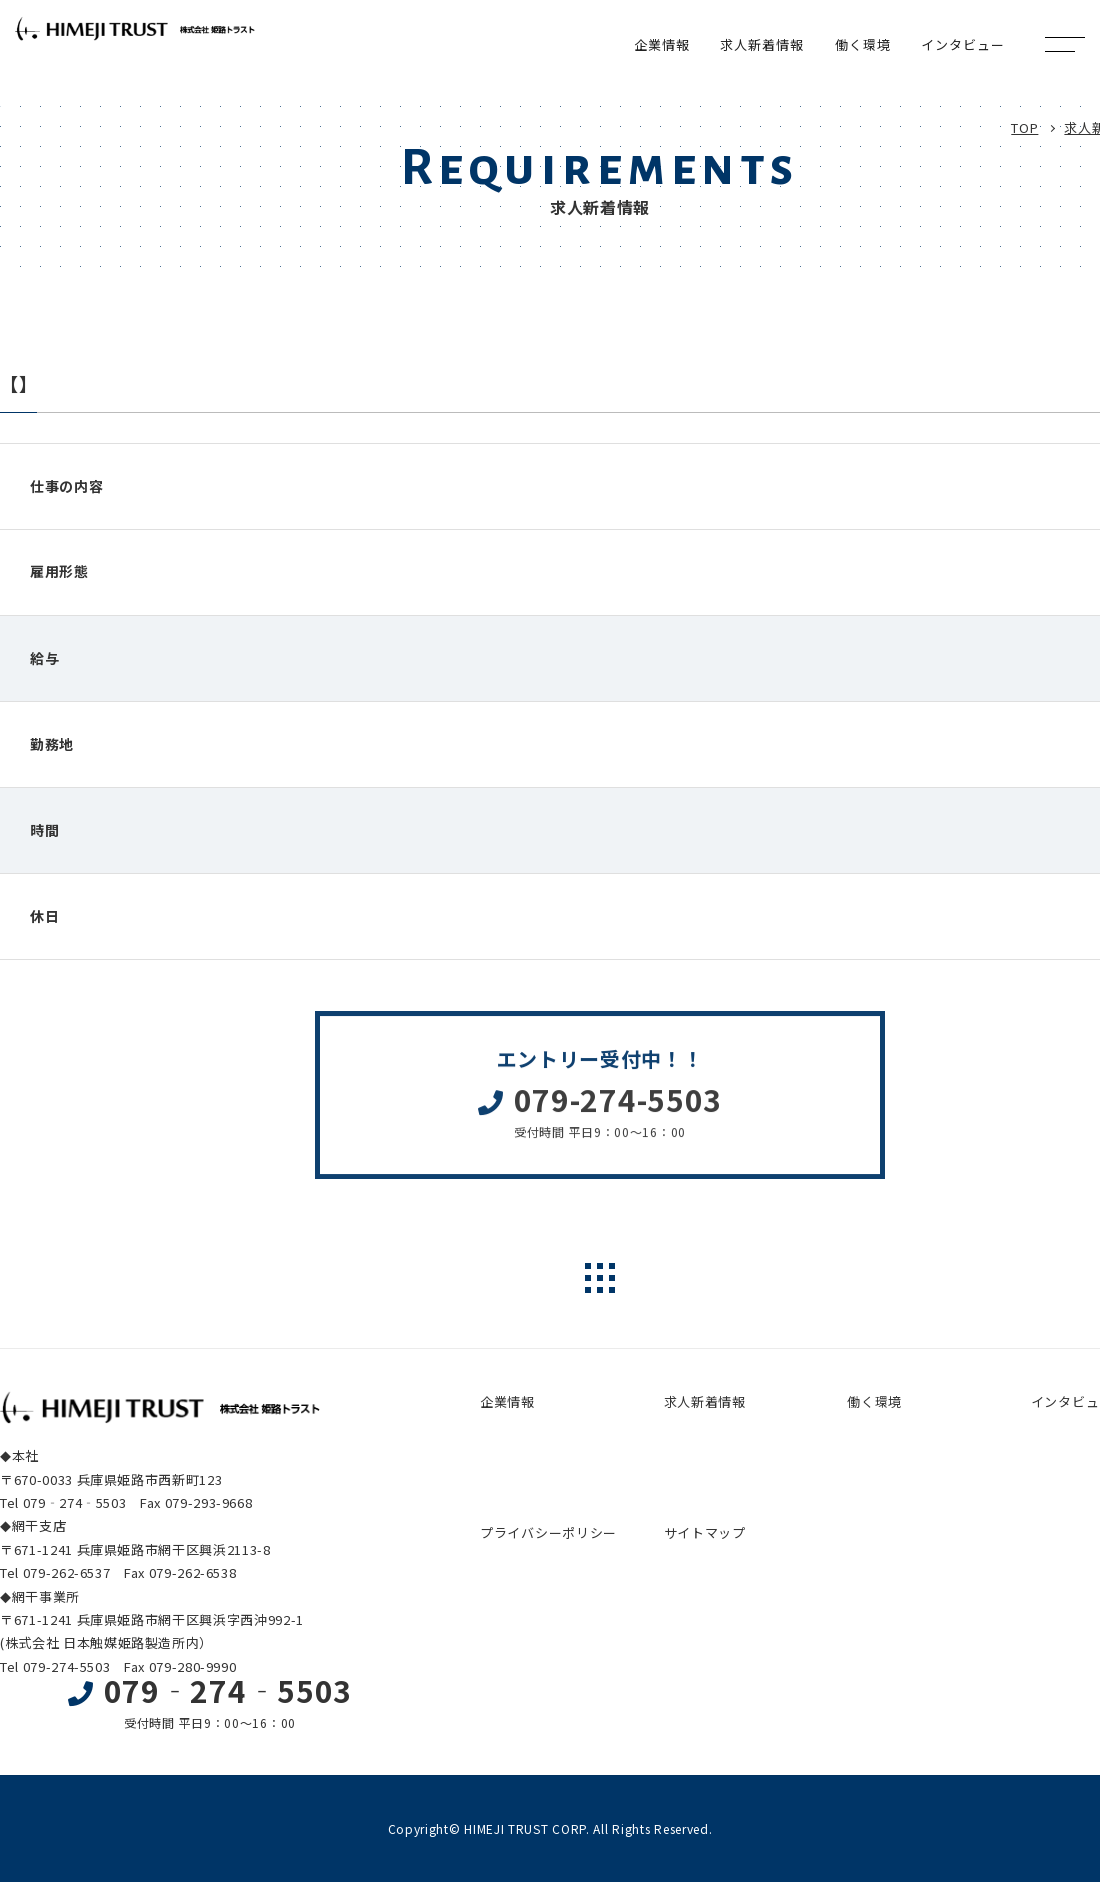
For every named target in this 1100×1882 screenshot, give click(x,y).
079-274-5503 (618, 1109)
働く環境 (874, 1401)
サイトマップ (705, 1532)
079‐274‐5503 (228, 1690)
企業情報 (507, 1401)
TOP (1024, 127)
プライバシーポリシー (548, 1532)
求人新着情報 (705, 1401)
